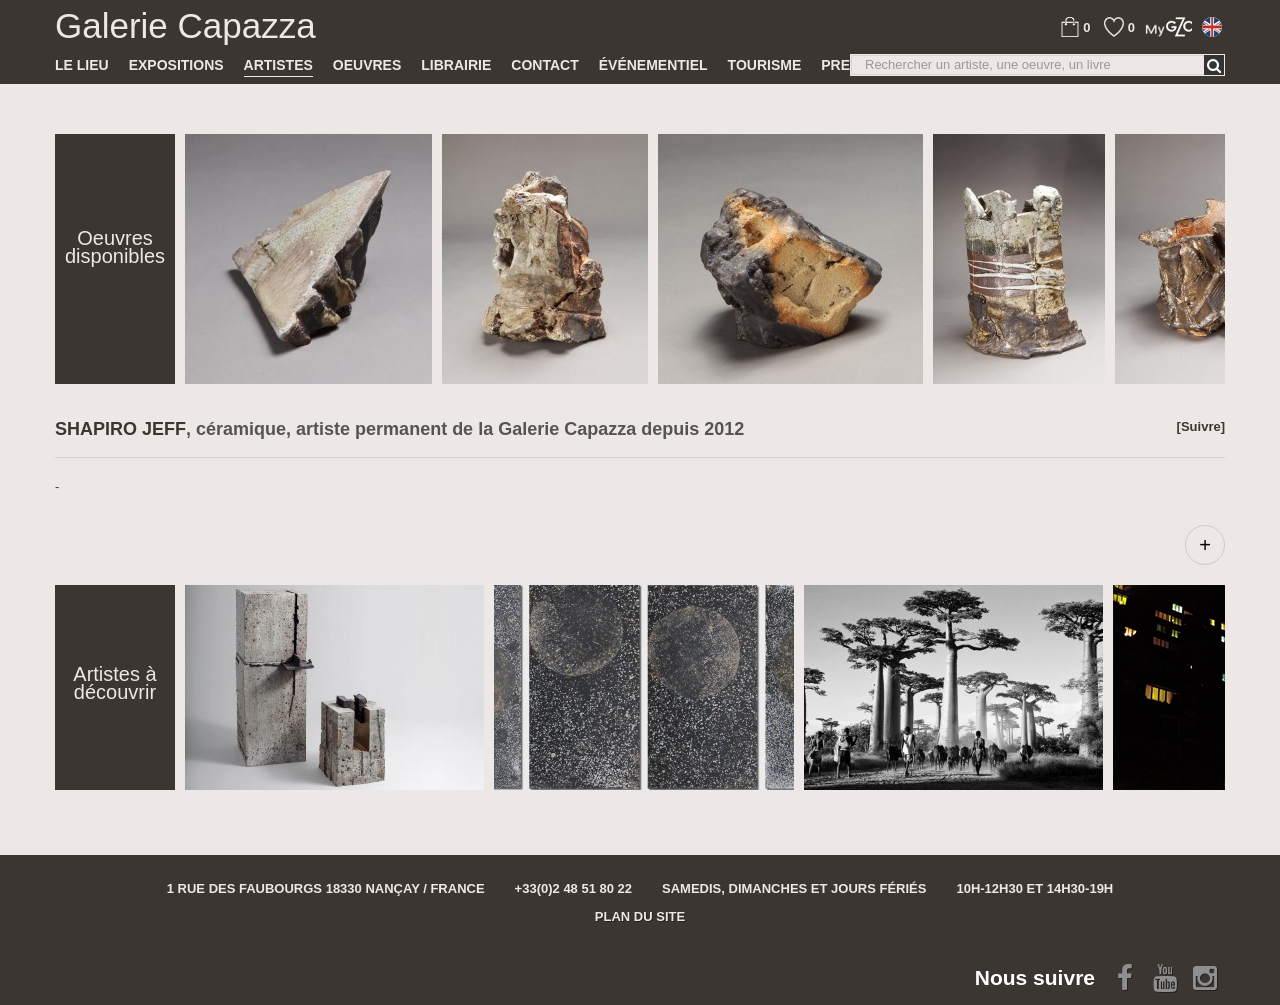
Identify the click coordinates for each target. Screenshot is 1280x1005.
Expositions (176, 65)
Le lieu (82, 65)
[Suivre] (1201, 426)
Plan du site (640, 916)
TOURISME (765, 65)
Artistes (278, 65)
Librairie (456, 65)
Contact (544, 65)
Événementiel (653, 65)
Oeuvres (367, 65)
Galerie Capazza (185, 26)
